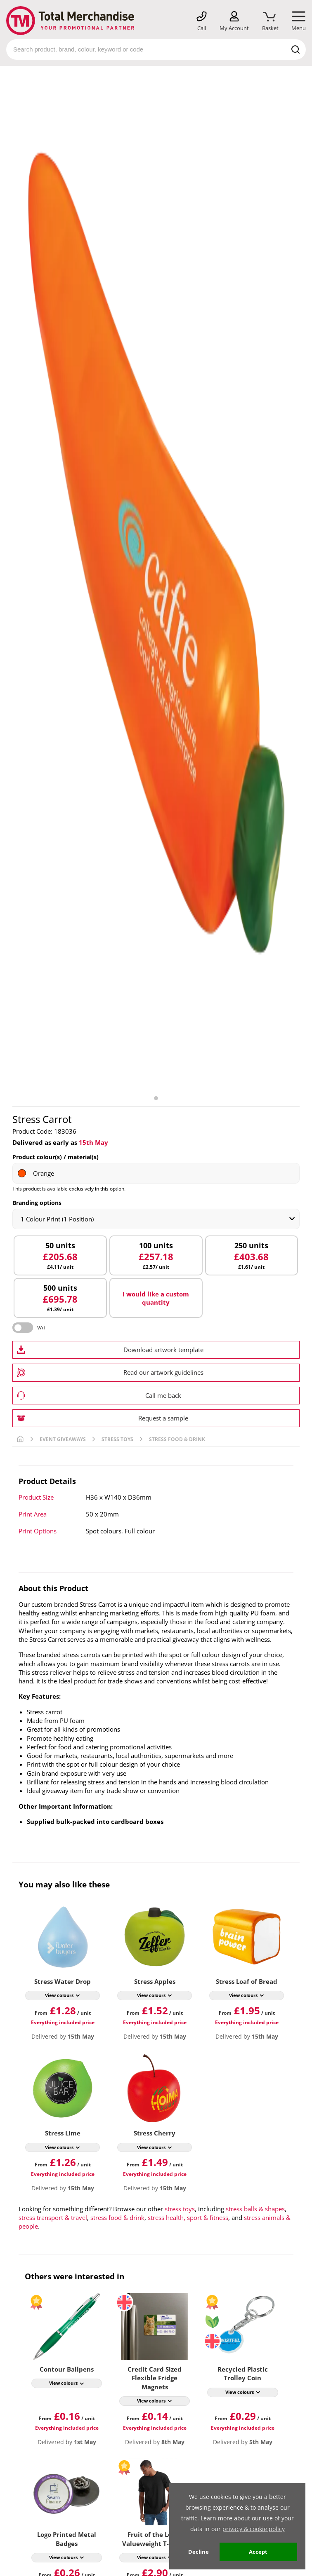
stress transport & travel (53, 2217)
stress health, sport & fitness (188, 2217)
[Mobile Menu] (298, 21)
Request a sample (163, 1418)
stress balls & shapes (255, 2209)
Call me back (163, 1395)
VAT (41, 1327)
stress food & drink (117, 2217)
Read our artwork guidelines (163, 1372)
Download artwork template (163, 1349)
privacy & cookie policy (253, 2529)
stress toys (180, 2209)
